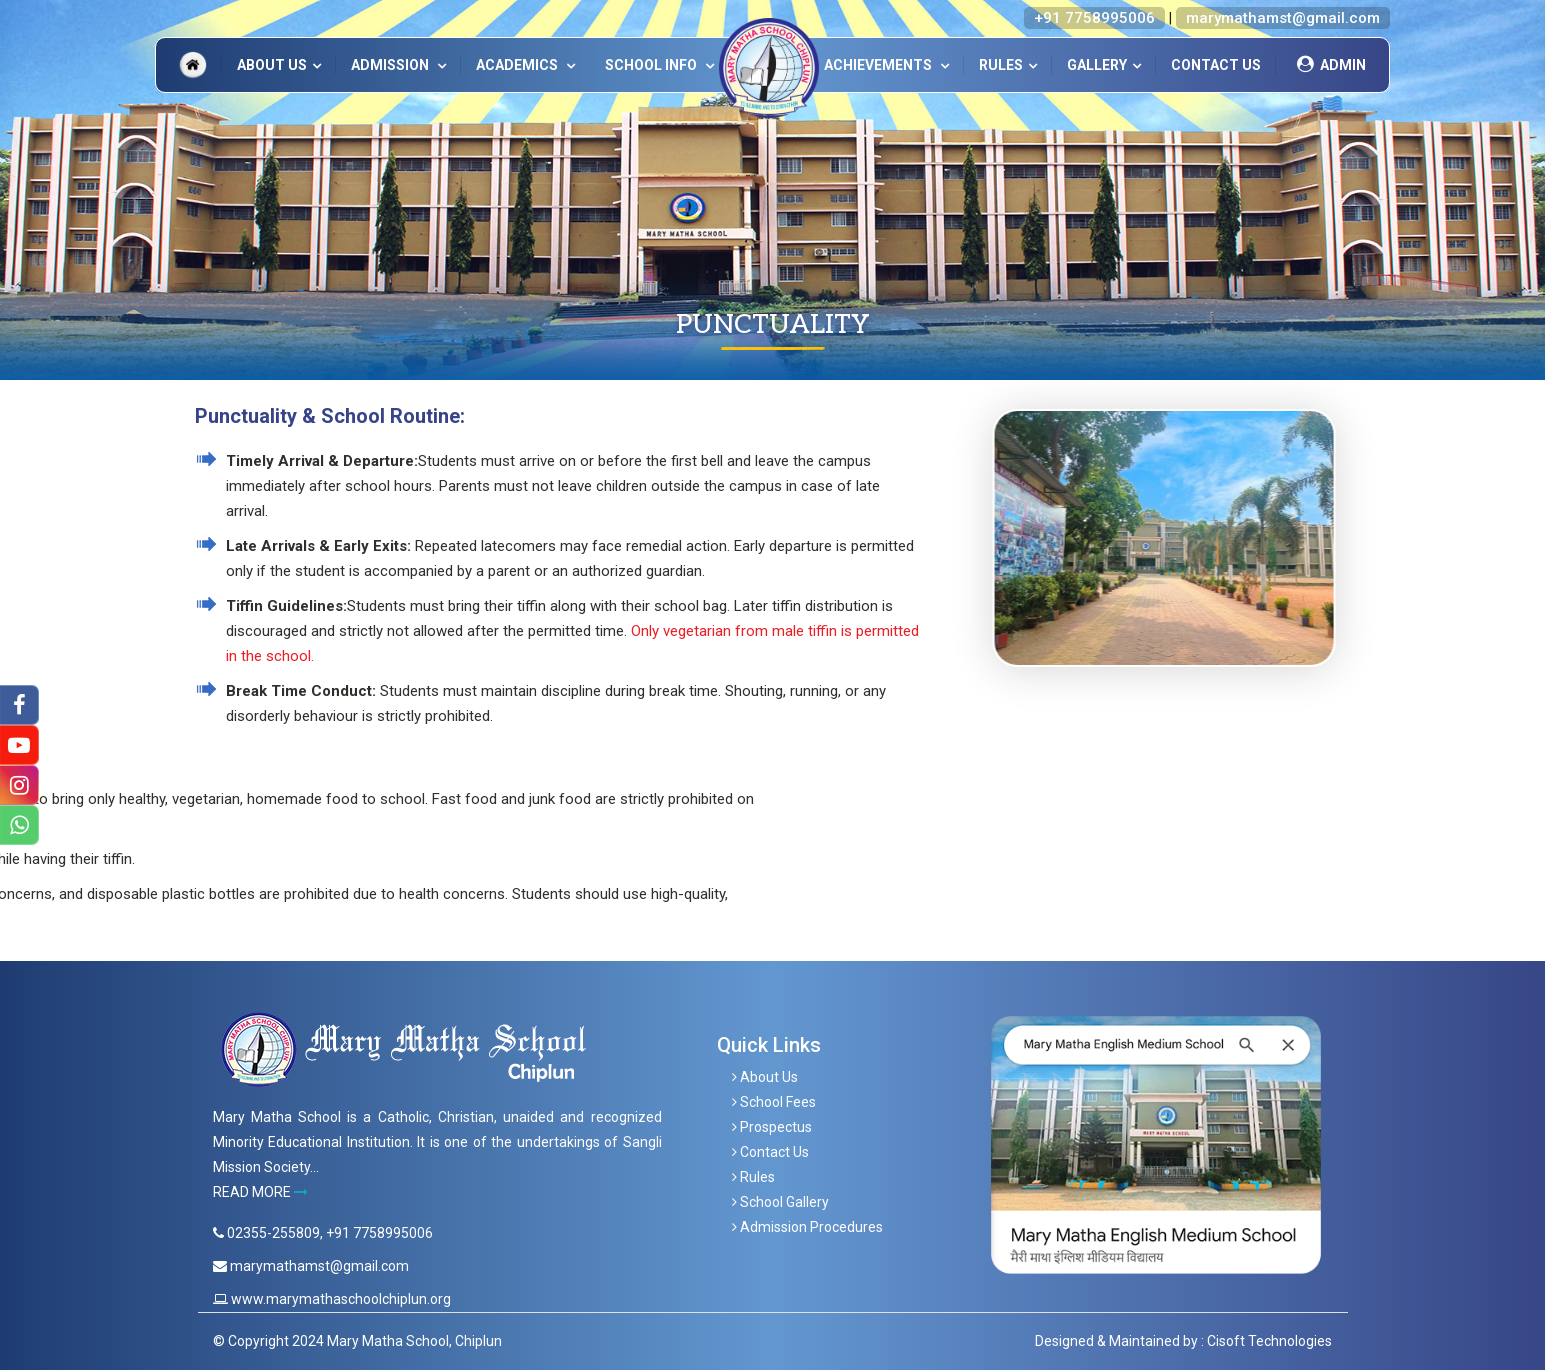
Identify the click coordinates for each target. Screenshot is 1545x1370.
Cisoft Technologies (1269, 1341)
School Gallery (780, 1202)
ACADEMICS (518, 65)
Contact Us (1216, 65)
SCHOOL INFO (652, 65)
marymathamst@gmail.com (1283, 18)
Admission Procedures (807, 1227)
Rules (1001, 65)
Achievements (879, 65)
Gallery (1097, 65)
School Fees (774, 1102)
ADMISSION (391, 65)
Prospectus (772, 1127)
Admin (1328, 64)
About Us (272, 65)
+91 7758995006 (1094, 18)
